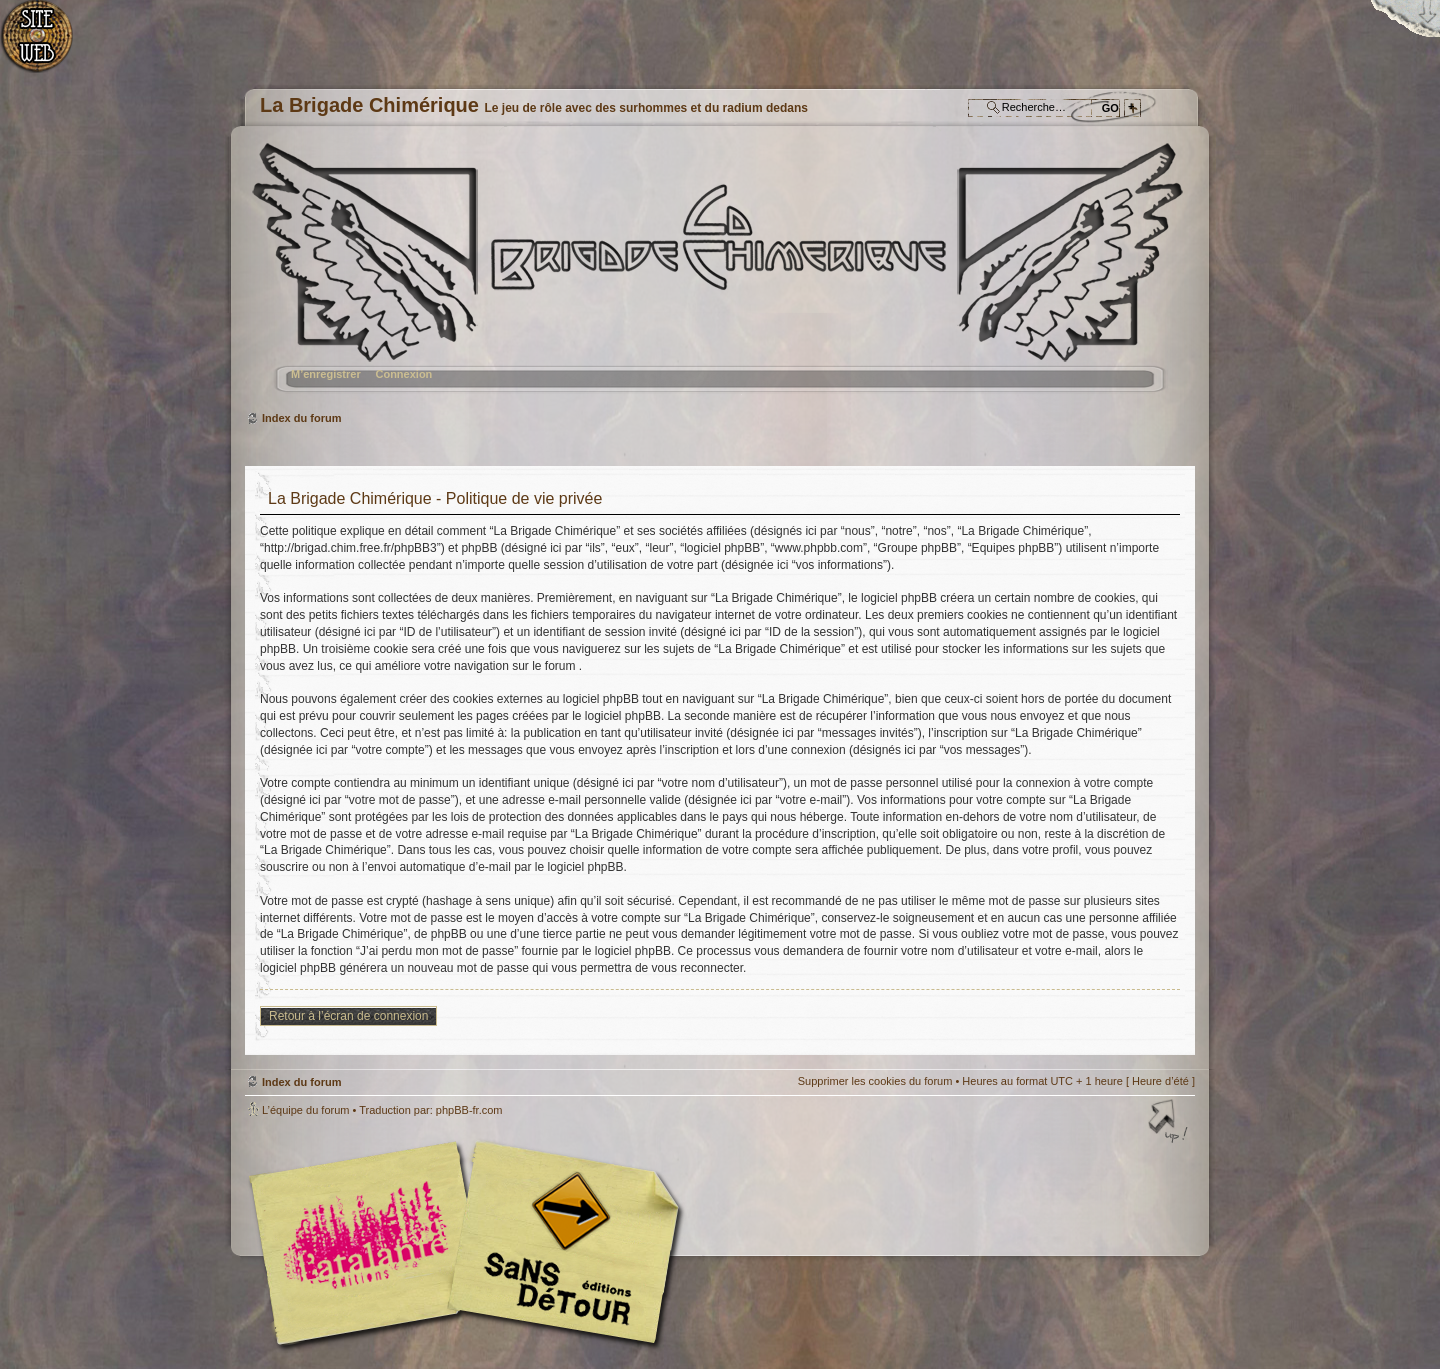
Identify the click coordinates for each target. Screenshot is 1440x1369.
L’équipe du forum (305, 1110)
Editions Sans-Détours (560, 1245)
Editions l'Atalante (470, 1243)
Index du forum (717, 275)
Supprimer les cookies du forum (875, 1081)
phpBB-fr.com (469, 1110)
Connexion (403, 374)
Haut (1170, 1123)
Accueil (47, 45)
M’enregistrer (326, 374)
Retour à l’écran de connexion (348, 1016)
